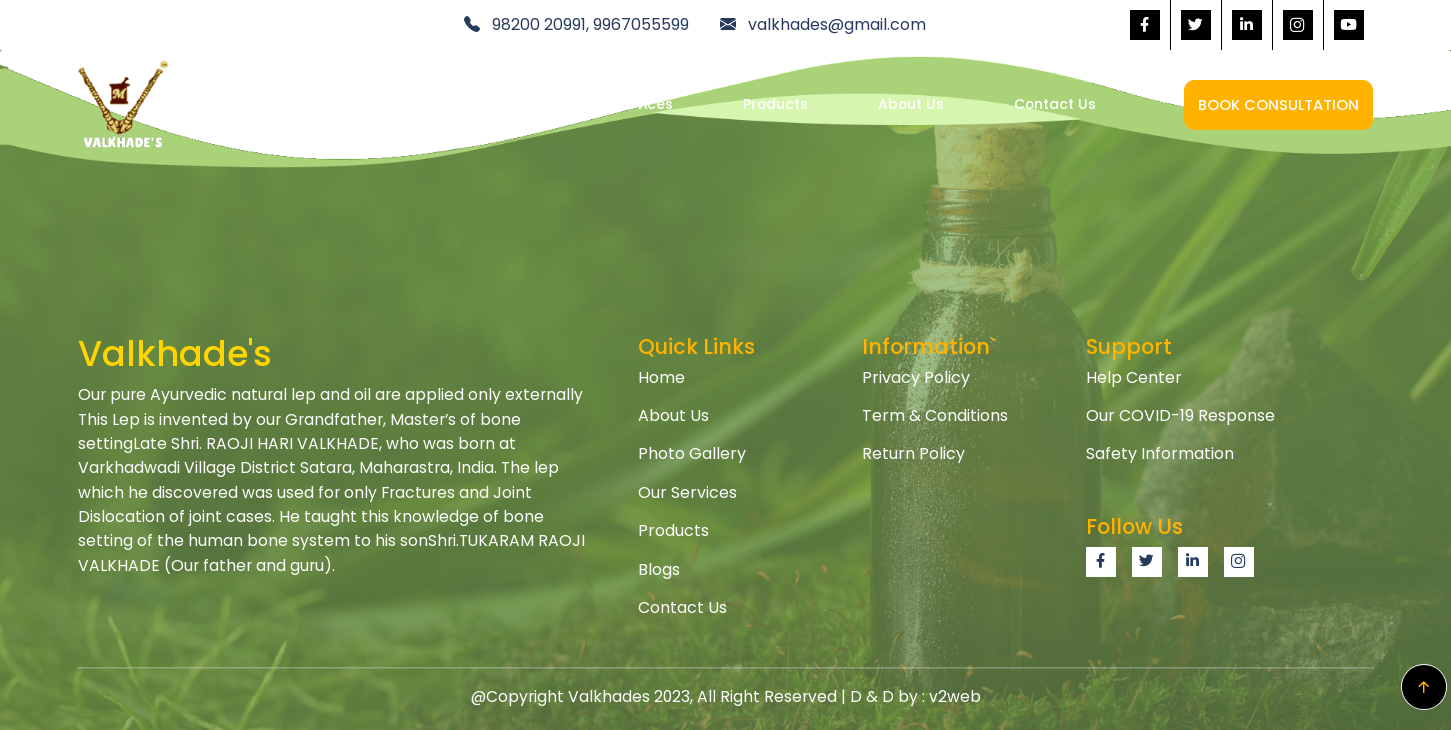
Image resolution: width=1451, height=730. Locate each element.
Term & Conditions (935, 415)
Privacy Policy (916, 377)
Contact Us (1055, 104)
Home (491, 104)
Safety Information (1160, 453)
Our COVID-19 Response (1180, 415)
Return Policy (913, 453)
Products (775, 104)
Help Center (1134, 377)
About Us (911, 104)
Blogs (659, 569)
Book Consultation (1278, 105)
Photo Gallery (692, 453)
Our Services (627, 104)
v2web (955, 696)
